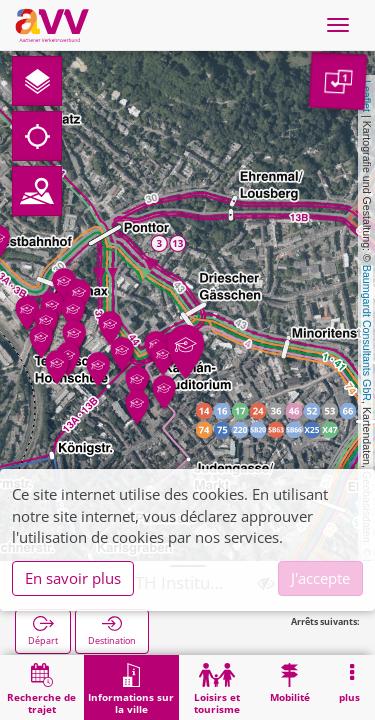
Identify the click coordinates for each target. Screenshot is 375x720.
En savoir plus (73, 578)
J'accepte (320, 578)
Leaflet (367, 96)
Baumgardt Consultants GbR (367, 333)
